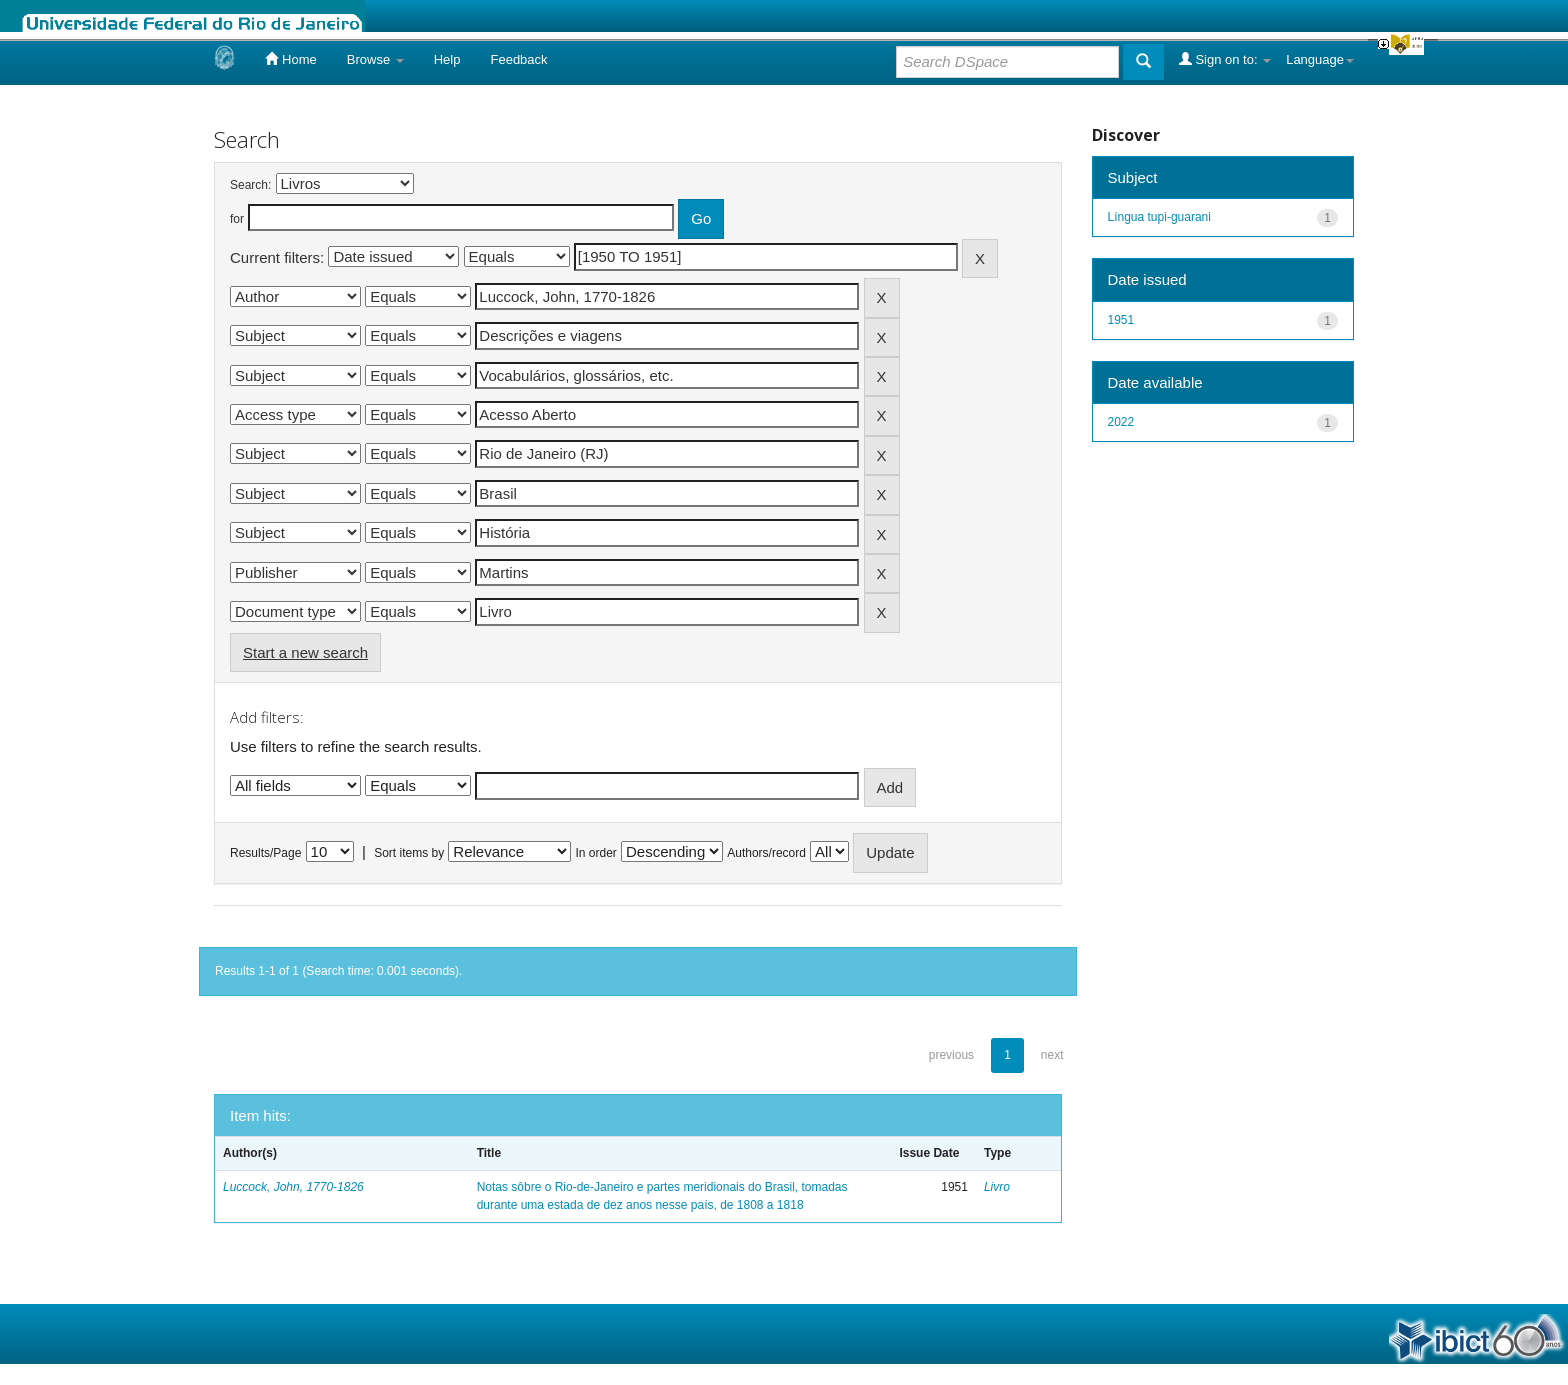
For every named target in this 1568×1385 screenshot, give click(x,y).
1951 (1121, 320)
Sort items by (409, 853)
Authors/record (766, 853)
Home (290, 59)
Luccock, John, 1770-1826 (293, 1187)
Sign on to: (1225, 59)
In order (596, 853)
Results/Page (265, 853)
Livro (997, 1187)
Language (1320, 59)
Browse (375, 59)
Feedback (518, 59)
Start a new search (305, 652)
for (237, 219)
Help (447, 59)
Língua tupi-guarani (1159, 217)
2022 (1121, 422)
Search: (250, 185)
